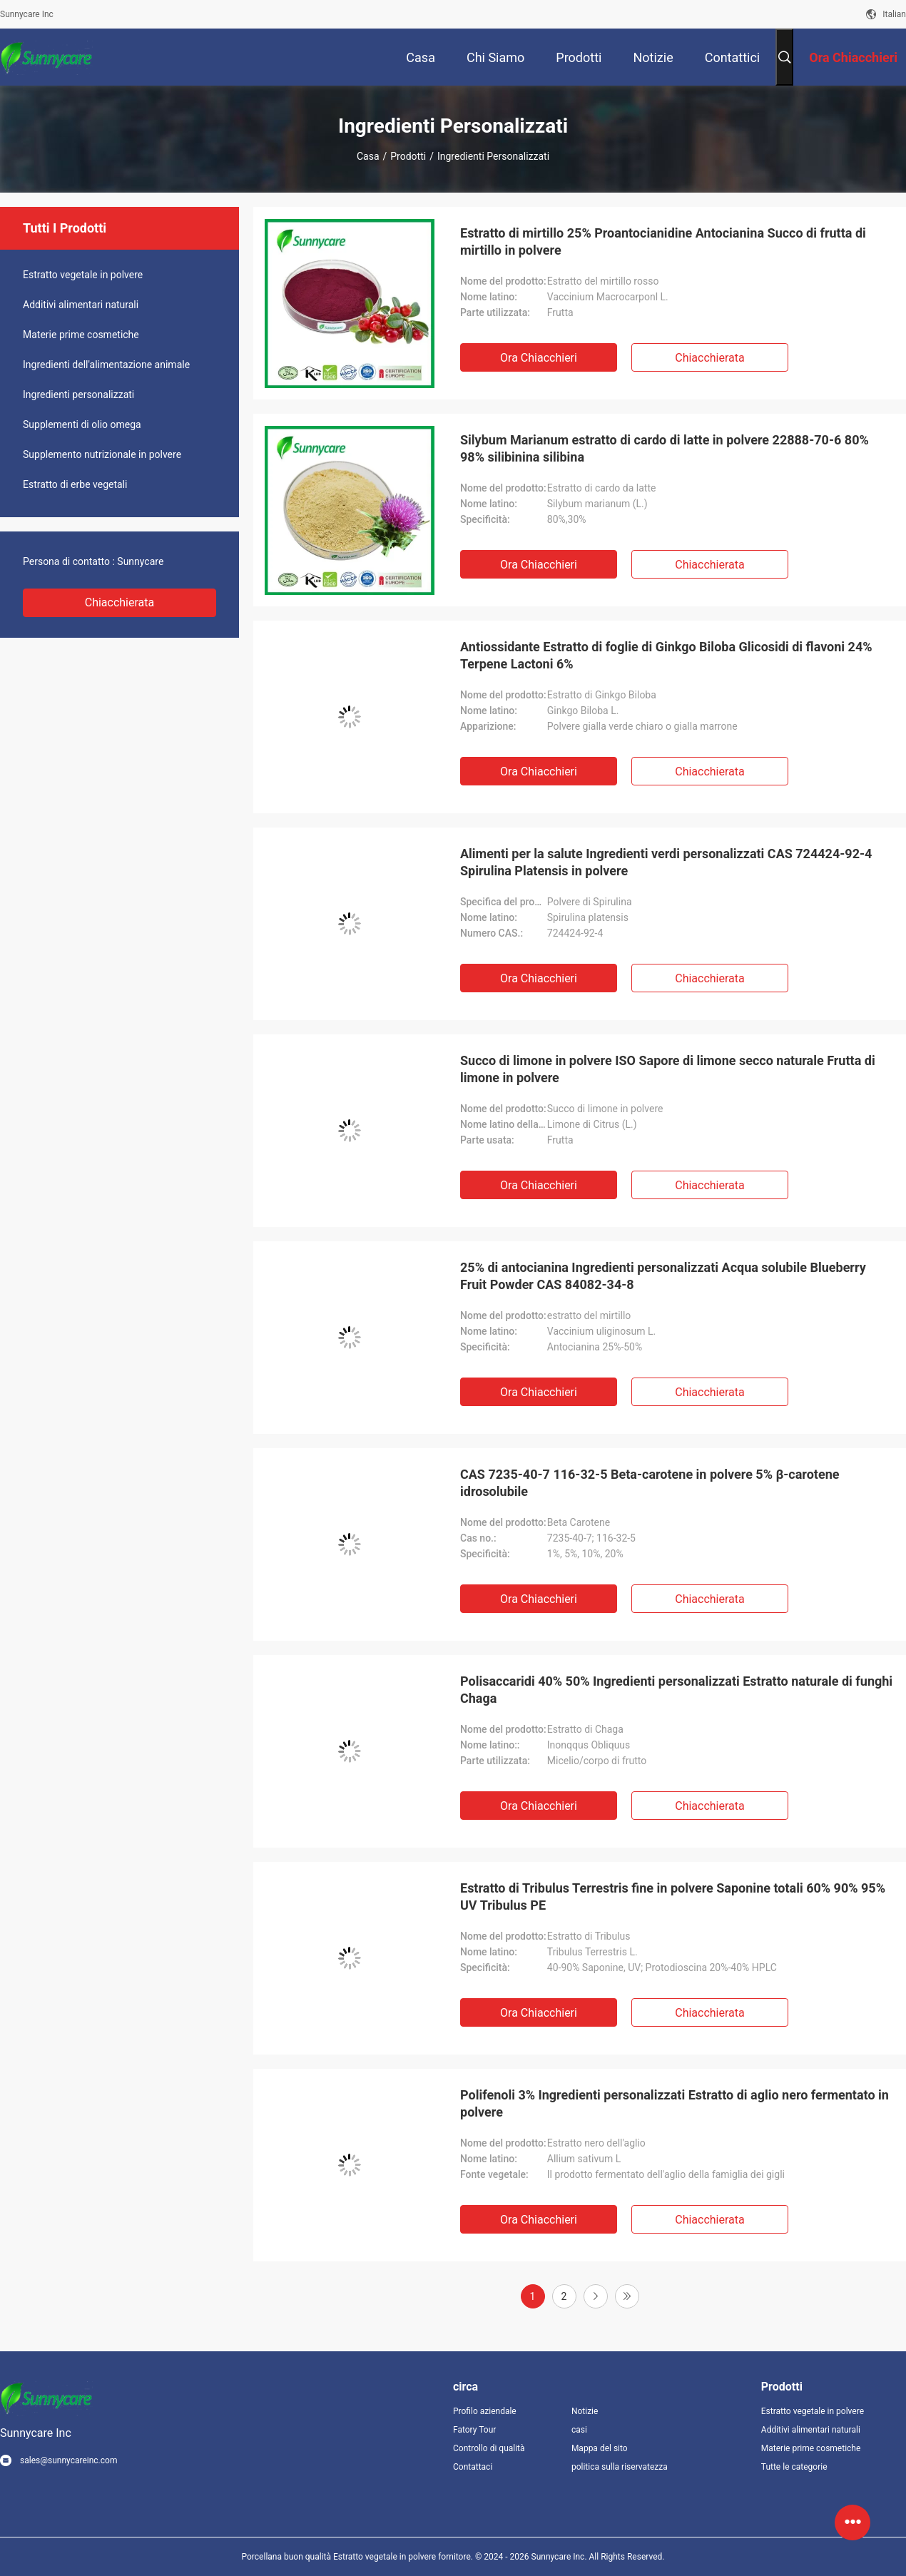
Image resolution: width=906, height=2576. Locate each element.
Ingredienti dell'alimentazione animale (106, 364)
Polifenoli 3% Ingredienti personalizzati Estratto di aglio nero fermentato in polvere (674, 2103)
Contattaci (472, 2467)
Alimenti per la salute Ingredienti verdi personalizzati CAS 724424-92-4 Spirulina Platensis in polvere (666, 862)
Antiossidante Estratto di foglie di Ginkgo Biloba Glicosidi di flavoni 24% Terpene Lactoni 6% (666, 655)
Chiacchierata (120, 602)
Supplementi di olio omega (82, 424)
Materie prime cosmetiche (81, 334)
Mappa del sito (599, 2448)
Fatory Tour (474, 2430)
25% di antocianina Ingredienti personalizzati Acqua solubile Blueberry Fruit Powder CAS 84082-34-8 (663, 1276)
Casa (368, 156)
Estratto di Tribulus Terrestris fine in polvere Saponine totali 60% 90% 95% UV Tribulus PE (672, 1896)
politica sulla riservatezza (619, 2467)
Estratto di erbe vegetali (75, 484)
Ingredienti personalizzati (78, 394)
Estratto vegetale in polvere (83, 274)
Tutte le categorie (794, 2467)
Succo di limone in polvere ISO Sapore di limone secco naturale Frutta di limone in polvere (667, 1069)
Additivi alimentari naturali (80, 304)
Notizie (584, 2411)
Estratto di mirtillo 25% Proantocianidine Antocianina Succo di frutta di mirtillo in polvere (663, 241)
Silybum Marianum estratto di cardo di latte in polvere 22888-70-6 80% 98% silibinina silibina (664, 448)
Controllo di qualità (489, 2448)
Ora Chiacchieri (538, 358)
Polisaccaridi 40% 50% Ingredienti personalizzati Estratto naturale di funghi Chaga (676, 1690)
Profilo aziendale (484, 2411)
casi (579, 2430)
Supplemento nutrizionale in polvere (102, 454)
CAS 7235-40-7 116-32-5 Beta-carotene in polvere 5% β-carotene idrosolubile (649, 1483)
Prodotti (408, 156)
